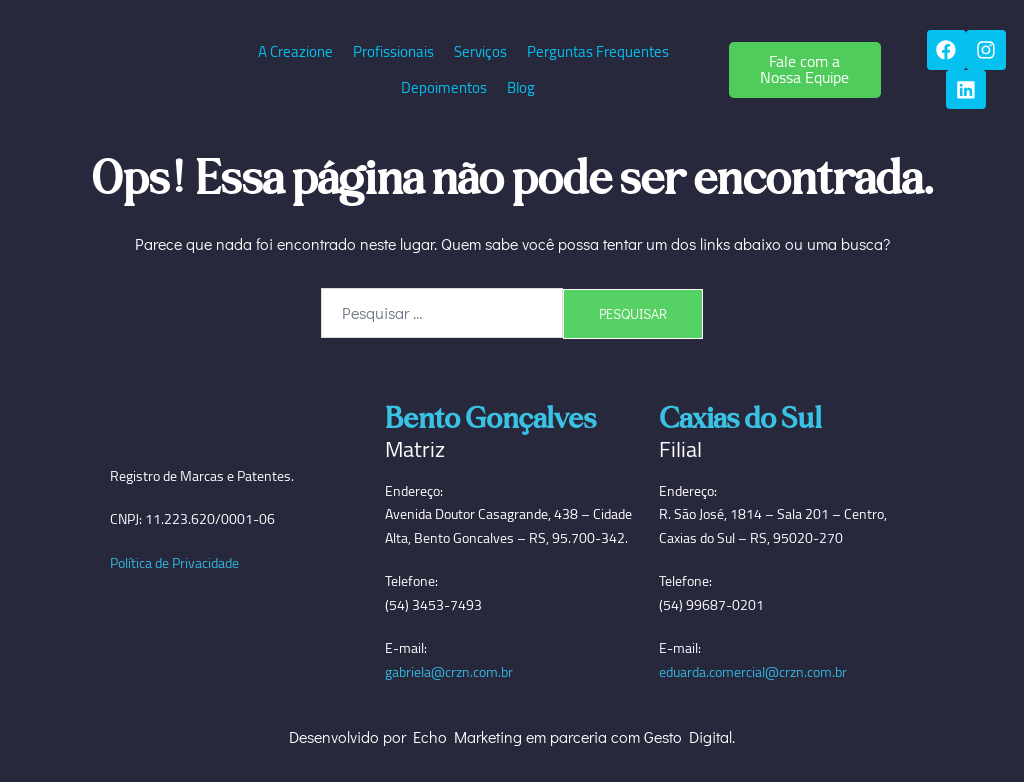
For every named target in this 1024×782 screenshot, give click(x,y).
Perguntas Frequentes (598, 51)
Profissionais (393, 51)
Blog (521, 87)
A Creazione (295, 51)
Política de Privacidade (174, 563)
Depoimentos (444, 87)
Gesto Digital (688, 737)
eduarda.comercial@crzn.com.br (753, 673)
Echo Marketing (467, 737)
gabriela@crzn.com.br (449, 673)
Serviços (480, 51)
